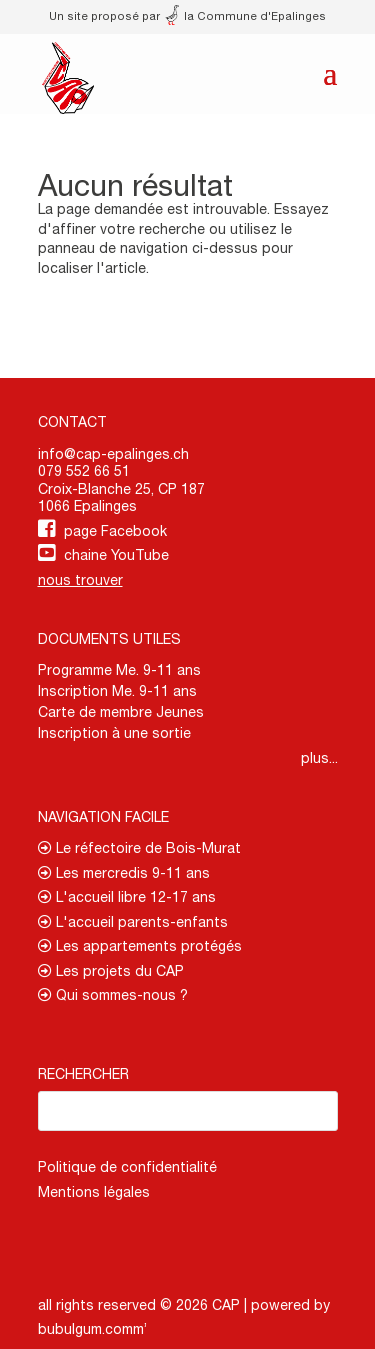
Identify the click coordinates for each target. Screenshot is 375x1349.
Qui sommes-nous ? (113, 995)
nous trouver (80, 580)
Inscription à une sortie (114, 733)
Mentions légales (94, 1192)
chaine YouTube (116, 555)
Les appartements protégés (140, 946)
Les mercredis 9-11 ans (124, 873)
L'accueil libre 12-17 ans (127, 897)
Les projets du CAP (111, 971)
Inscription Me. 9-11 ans (117, 691)
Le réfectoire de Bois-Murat (139, 848)
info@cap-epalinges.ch (113, 454)
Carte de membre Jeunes (121, 712)
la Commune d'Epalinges (245, 15)
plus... (319, 758)
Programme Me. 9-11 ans (119, 670)
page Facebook (115, 531)
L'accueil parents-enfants (133, 922)
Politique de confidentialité (127, 1167)
